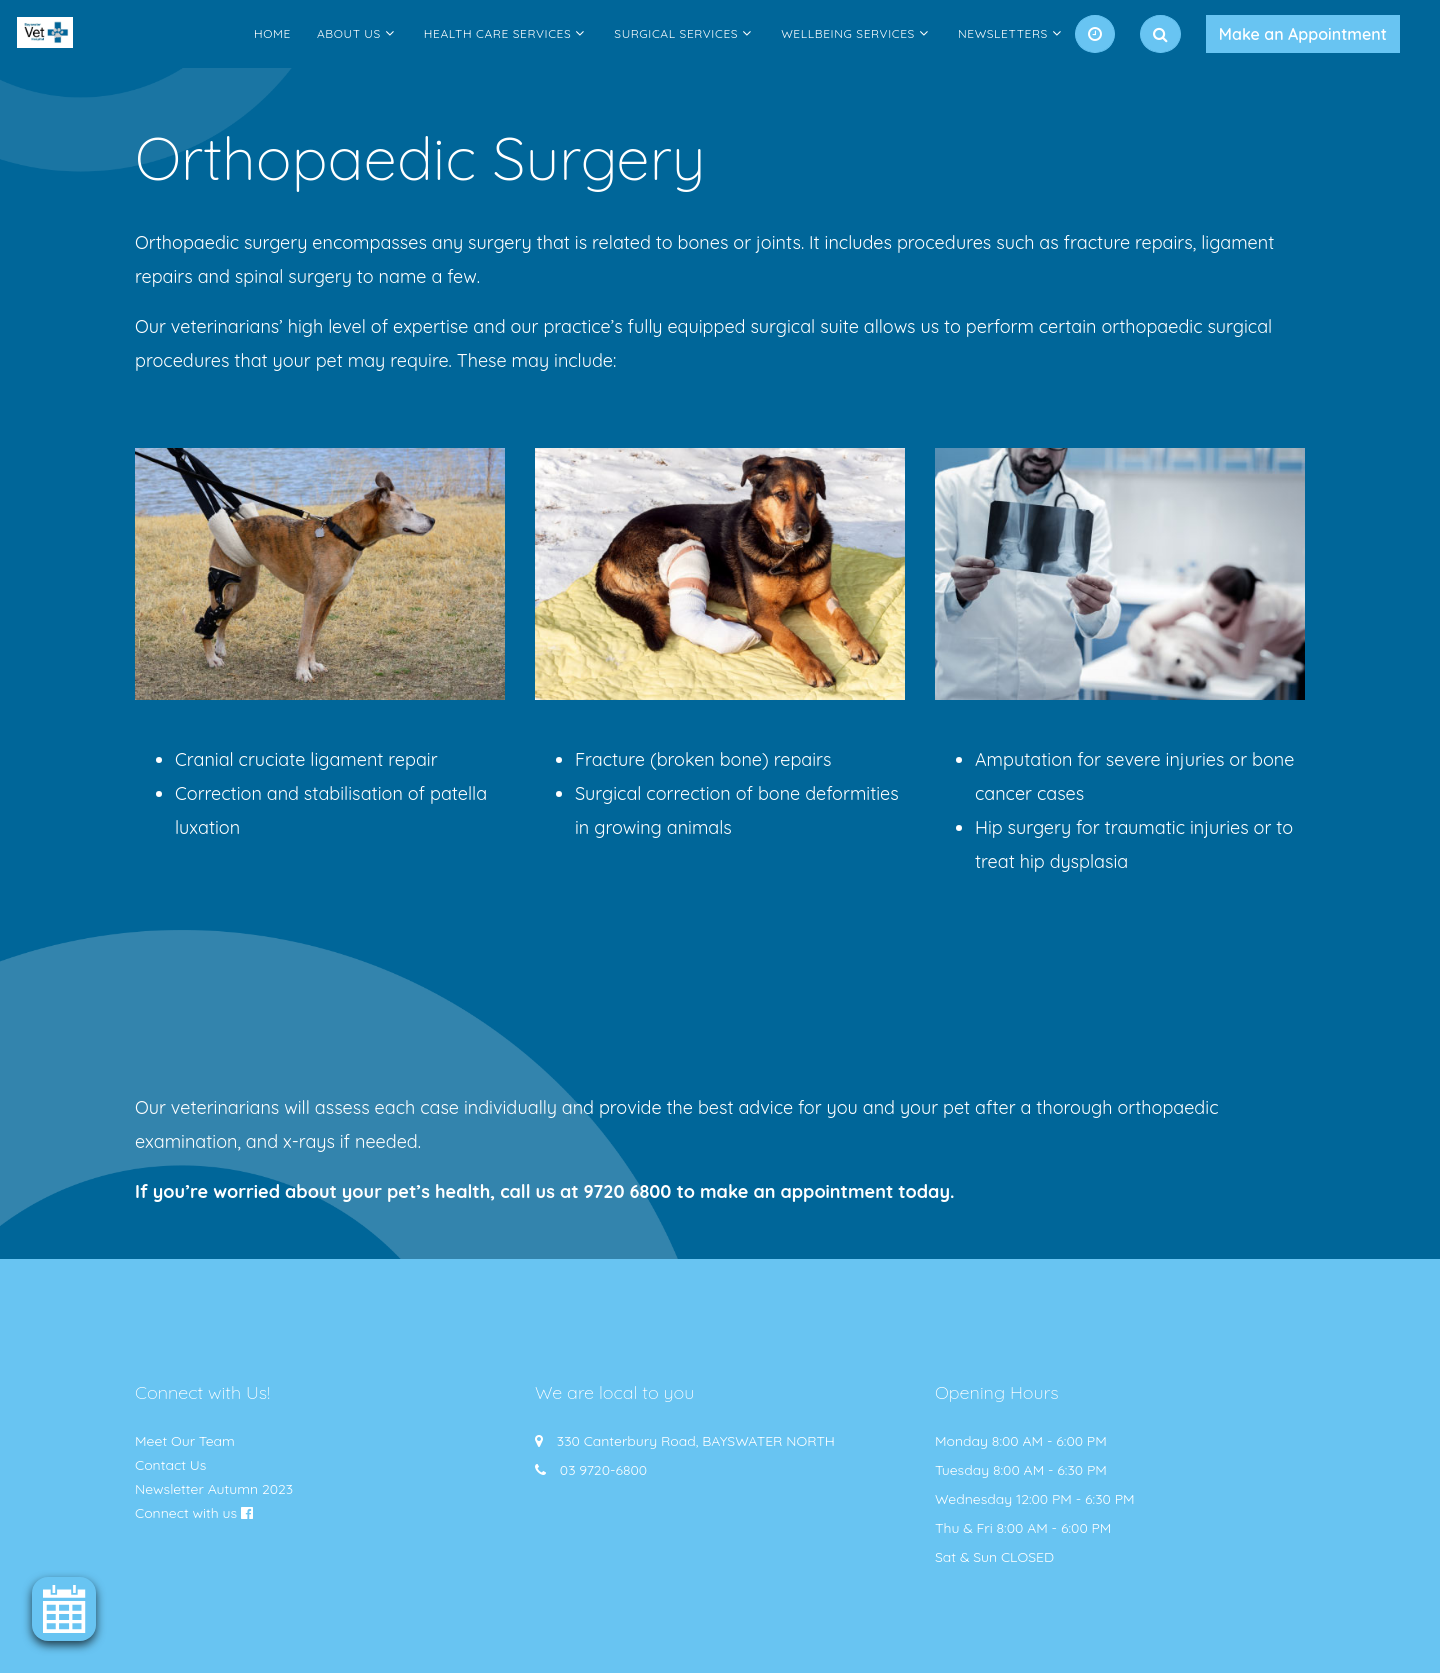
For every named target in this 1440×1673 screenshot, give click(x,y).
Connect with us (186, 1513)
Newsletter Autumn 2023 (214, 1489)
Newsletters (1003, 33)
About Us (349, 33)
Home (272, 33)
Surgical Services (676, 33)
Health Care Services (498, 33)
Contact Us (170, 1465)
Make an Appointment (1303, 34)
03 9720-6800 (603, 1470)
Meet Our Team (185, 1441)
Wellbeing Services (848, 33)
